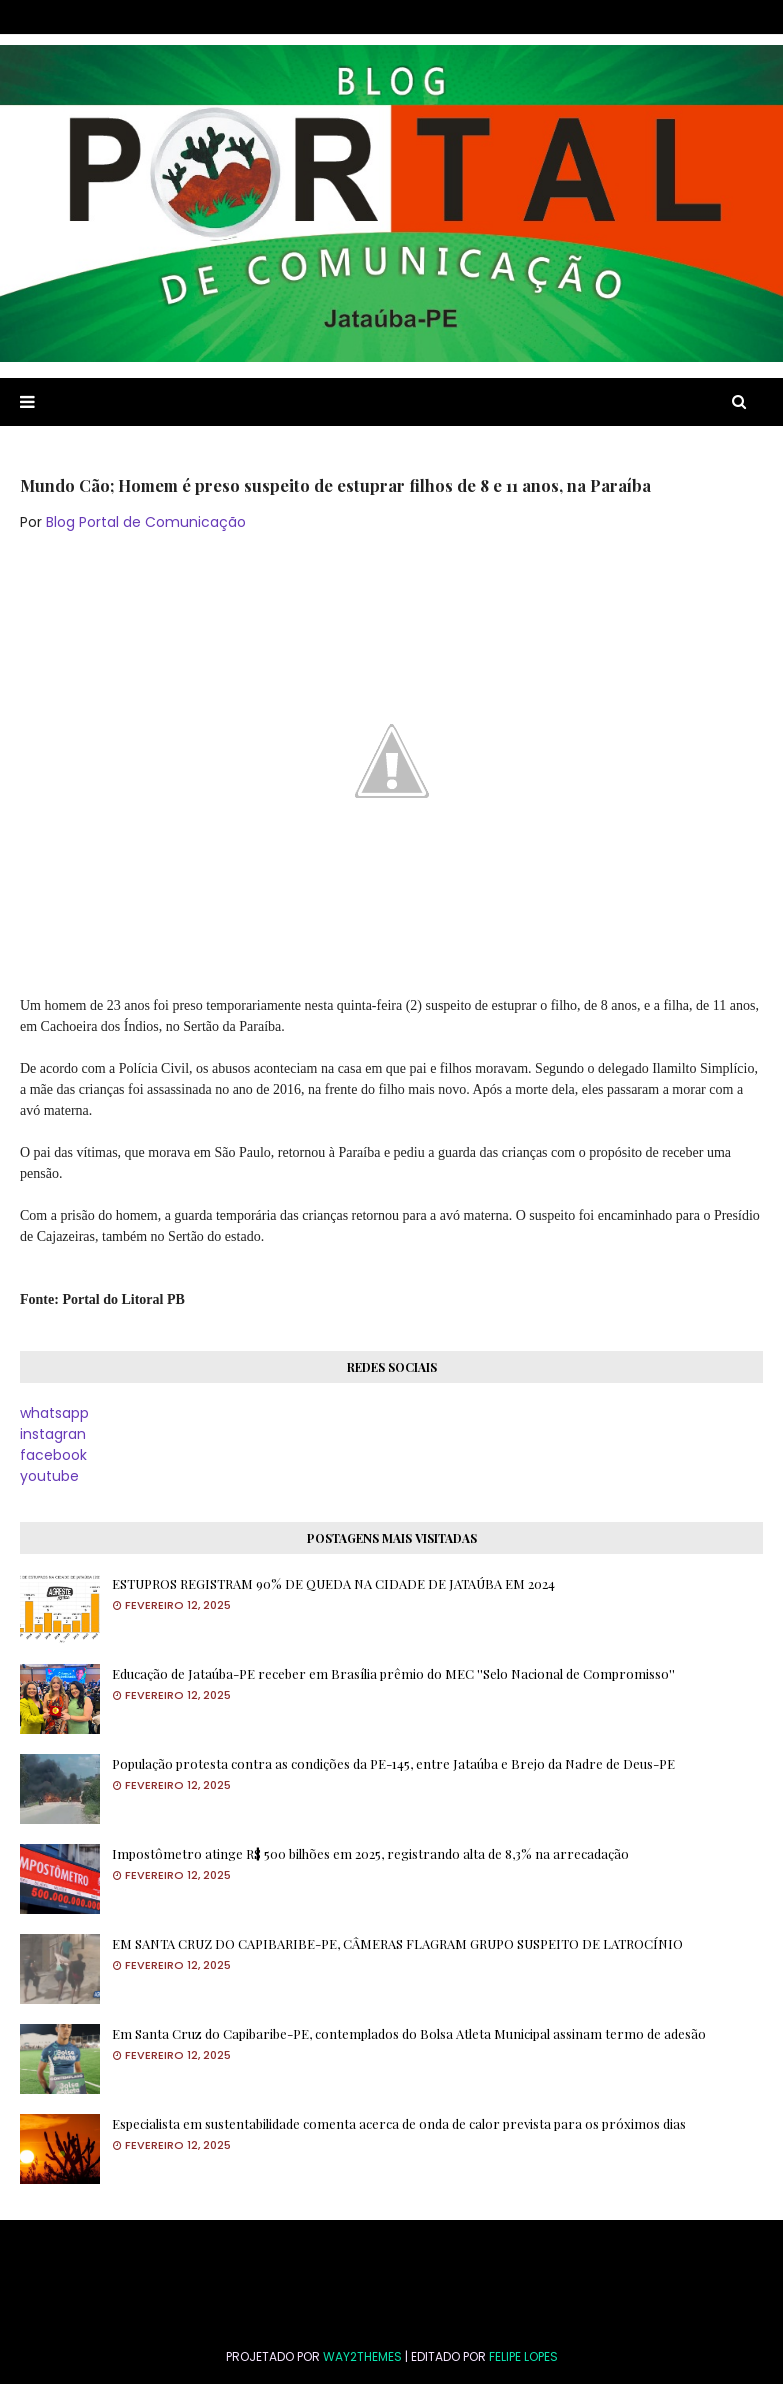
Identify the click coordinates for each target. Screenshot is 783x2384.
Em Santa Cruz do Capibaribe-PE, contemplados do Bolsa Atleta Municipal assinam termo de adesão (409, 2033)
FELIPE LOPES (523, 2356)
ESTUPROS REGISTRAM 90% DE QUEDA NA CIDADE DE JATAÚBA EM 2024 (333, 1583)
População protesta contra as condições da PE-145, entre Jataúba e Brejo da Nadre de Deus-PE (393, 1763)
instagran (53, 1434)
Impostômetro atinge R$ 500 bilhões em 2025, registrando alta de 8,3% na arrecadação (370, 1853)
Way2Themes (362, 2356)
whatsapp (54, 1413)
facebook (53, 1455)
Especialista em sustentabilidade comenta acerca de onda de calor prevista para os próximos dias (399, 2123)
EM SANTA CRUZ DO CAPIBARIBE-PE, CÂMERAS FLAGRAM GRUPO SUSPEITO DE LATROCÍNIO (397, 1943)
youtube (49, 1476)
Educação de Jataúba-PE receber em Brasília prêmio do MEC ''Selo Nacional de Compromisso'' (393, 1673)
